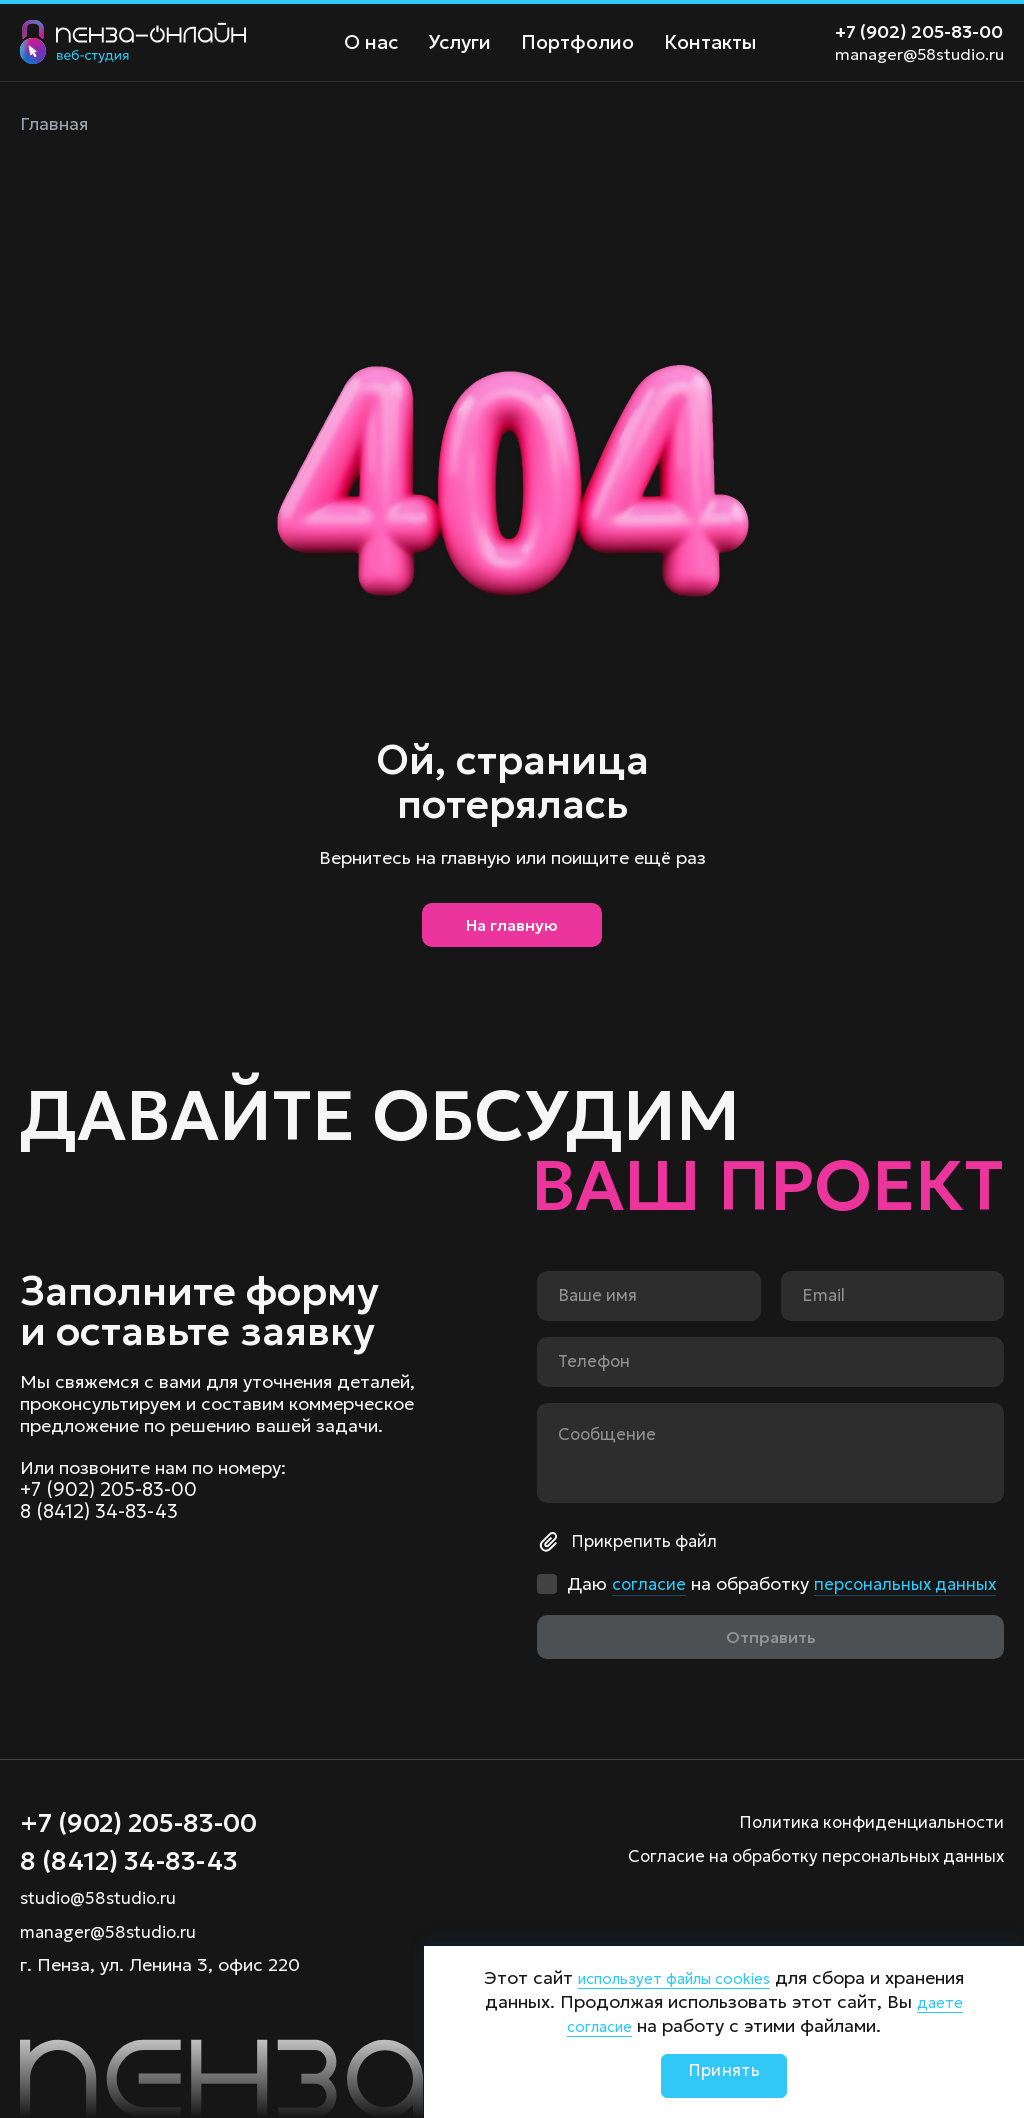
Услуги (453, 42)
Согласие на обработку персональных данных (803, 1847)
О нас (368, 42)
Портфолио (566, 42)
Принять (724, 2075)
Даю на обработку (753, 1567)
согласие (650, 1556)
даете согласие (614, 2025)
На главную (512, 932)
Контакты (693, 42)
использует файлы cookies (716, 1977)
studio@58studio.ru (103, 1897)
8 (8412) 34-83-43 (102, 1486)
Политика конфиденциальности (865, 1813)
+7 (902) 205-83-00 (919, 31)
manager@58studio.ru (919, 54)
